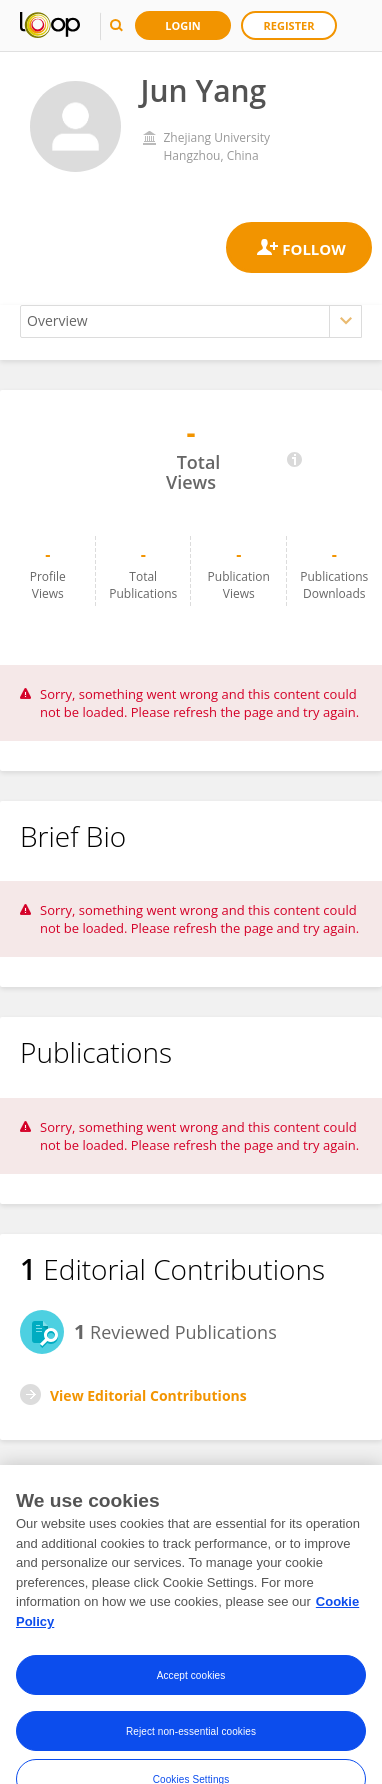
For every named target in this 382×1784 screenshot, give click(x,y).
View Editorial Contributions (148, 1395)
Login (183, 25)
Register (289, 25)
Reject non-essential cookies (191, 1744)
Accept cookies (191, 1688)
